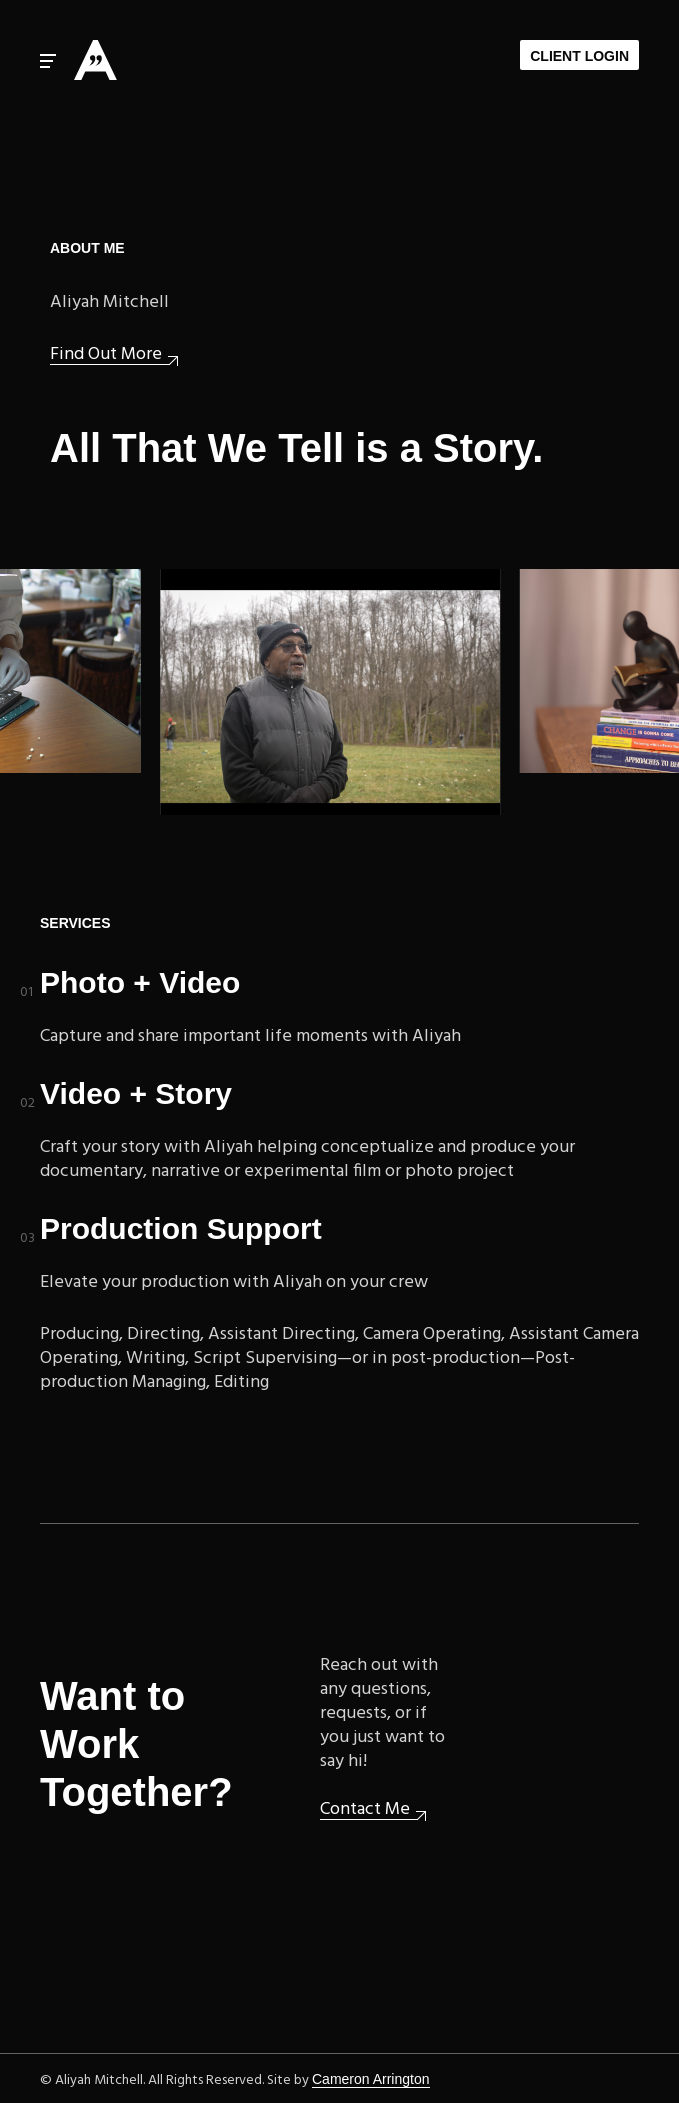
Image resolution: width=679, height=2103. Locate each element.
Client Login (579, 56)
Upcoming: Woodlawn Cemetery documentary (334, 692)
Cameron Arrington (371, 2079)
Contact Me (365, 1810)
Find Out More (106, 355)
